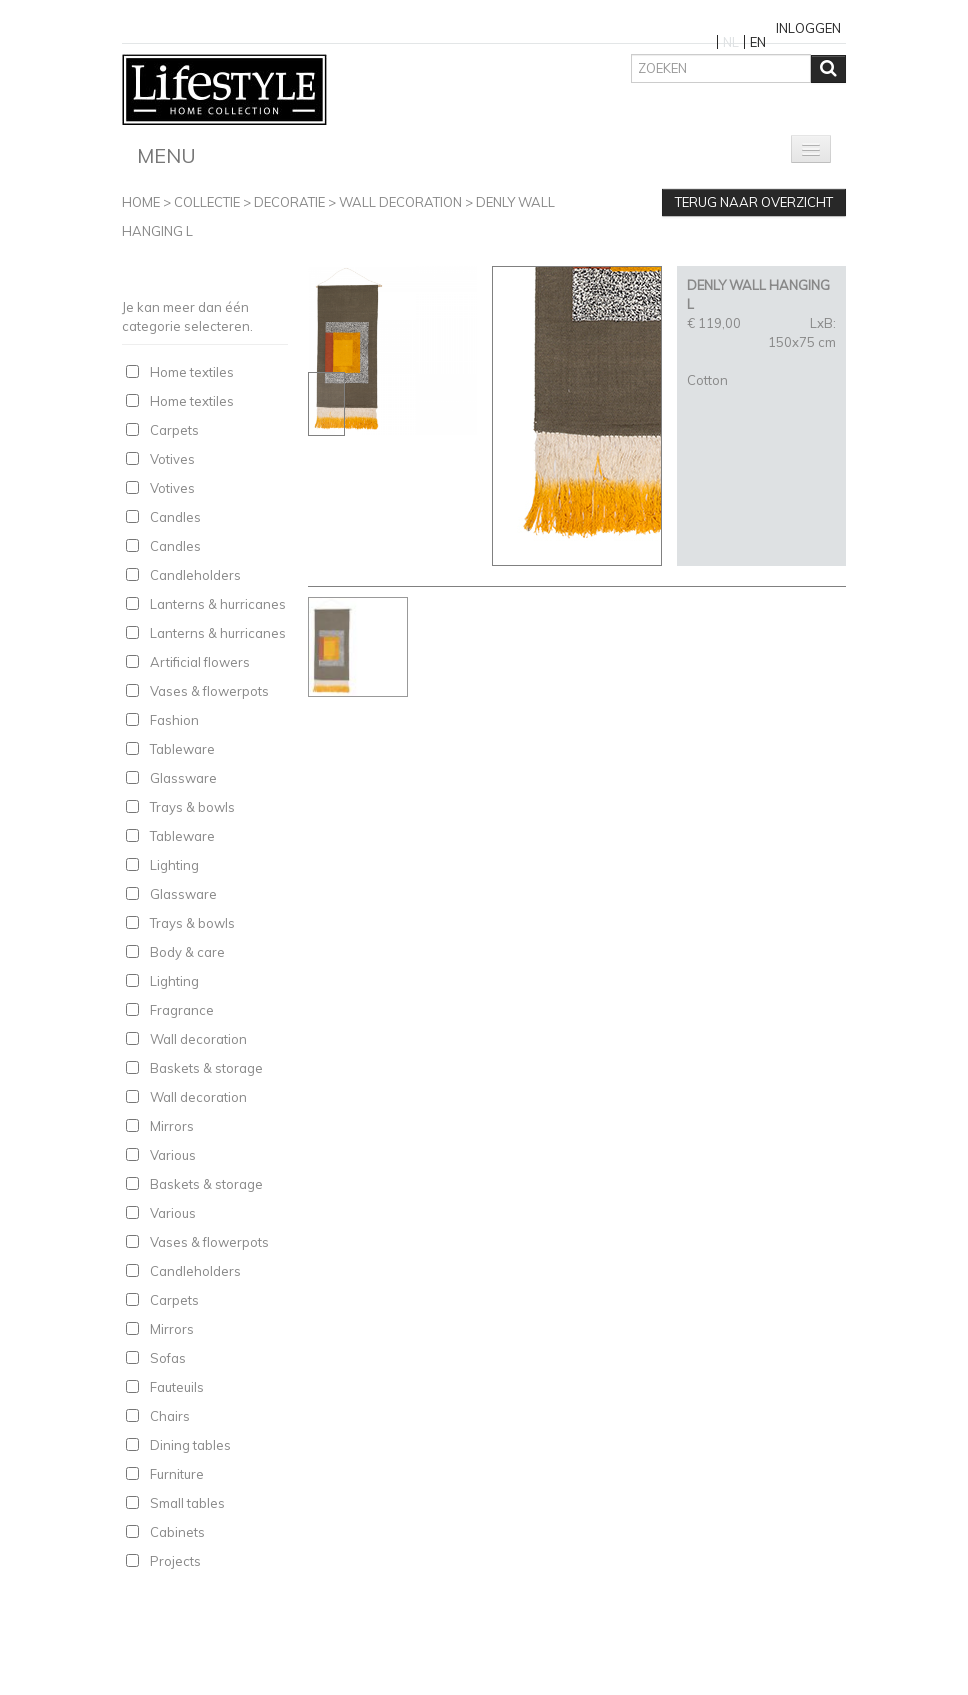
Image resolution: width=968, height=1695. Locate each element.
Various (173, 1155)
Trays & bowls (192, 807)
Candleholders (195, 575)
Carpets (174, 430)
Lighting (174, 865)
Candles (175, 517)
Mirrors (172, 1126)
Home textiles (192, 372)
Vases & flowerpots (209, 691)
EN (758, 42)
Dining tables (190, 1445)
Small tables (187, 1503)
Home (141, 202)
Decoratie (289, 202)
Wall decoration (400, 202)
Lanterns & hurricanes (218, 604)
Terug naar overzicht (754, 202)
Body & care (187, 952)
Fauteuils (177, 1387)
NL (731, 42)
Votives (172, 459)
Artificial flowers (200, 662)
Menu (166, 155)
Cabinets (177, 1532)
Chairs (170, 1416)
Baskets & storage (206, 1068)
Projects (175, 1561)
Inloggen (808, 28)
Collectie (207, 202)
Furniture (177, 1474)
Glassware (183, 778)
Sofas (168, 1358)
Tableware (182, 749)
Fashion (174, 720)
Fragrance (182, 1010)
